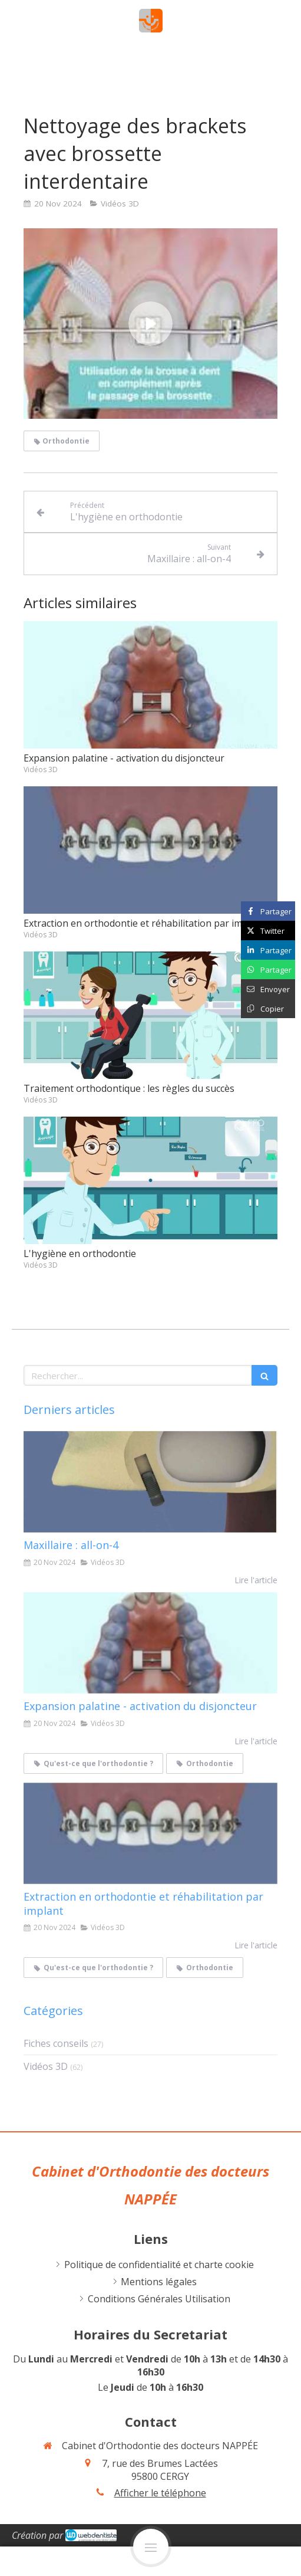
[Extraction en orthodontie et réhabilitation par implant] (150, 1833)
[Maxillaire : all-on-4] (150, 1482)
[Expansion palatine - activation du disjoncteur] (150, 1643)
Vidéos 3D (46, 2066)
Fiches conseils (56, 2043)
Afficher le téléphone (160, 2492)
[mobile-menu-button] (150, 2546)
